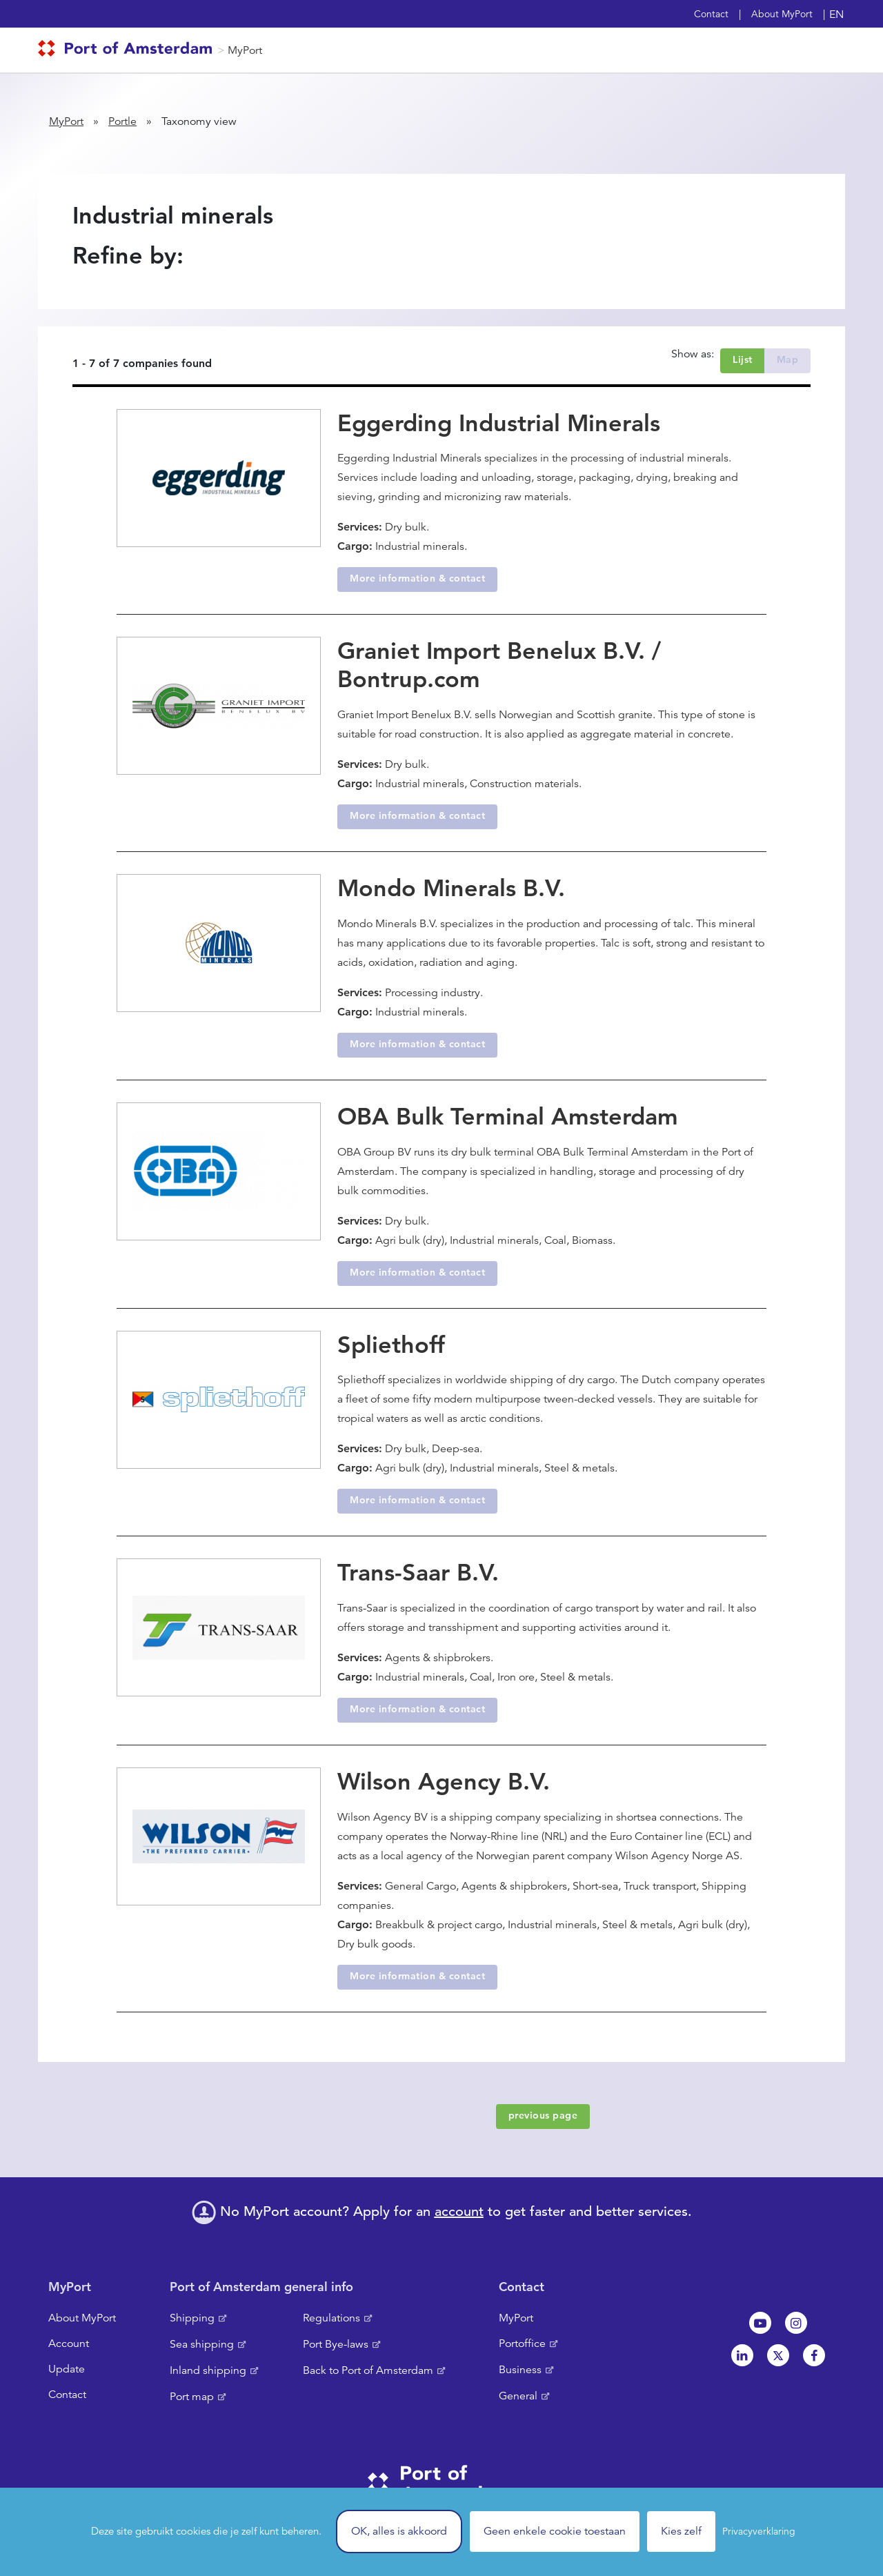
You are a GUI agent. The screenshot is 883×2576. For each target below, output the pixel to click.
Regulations (331, 2318)
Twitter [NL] (778, 2355)
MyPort (245, 50)
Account (68, 2343)
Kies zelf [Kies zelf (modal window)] (681, 2531)
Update (66, 2369)
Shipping (192, 2318)
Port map (192, 2397)
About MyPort (782, 13)
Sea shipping (202, 2344)
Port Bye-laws (335, 2344)
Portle (122, 121)
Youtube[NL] (760, 2323)
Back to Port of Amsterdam (368, 2370)
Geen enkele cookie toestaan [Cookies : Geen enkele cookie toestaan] (555, 2531)
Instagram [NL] (796, 2323)
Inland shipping (208, 2370)
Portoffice (522, 2343)
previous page (543, 2115)
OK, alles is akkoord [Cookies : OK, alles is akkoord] (399, 2531)
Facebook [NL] (814, 2355)
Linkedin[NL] (742, 2355)
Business (520, 2370)
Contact (711, 13)
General (518, 2396)
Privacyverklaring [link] (758, 2531)
